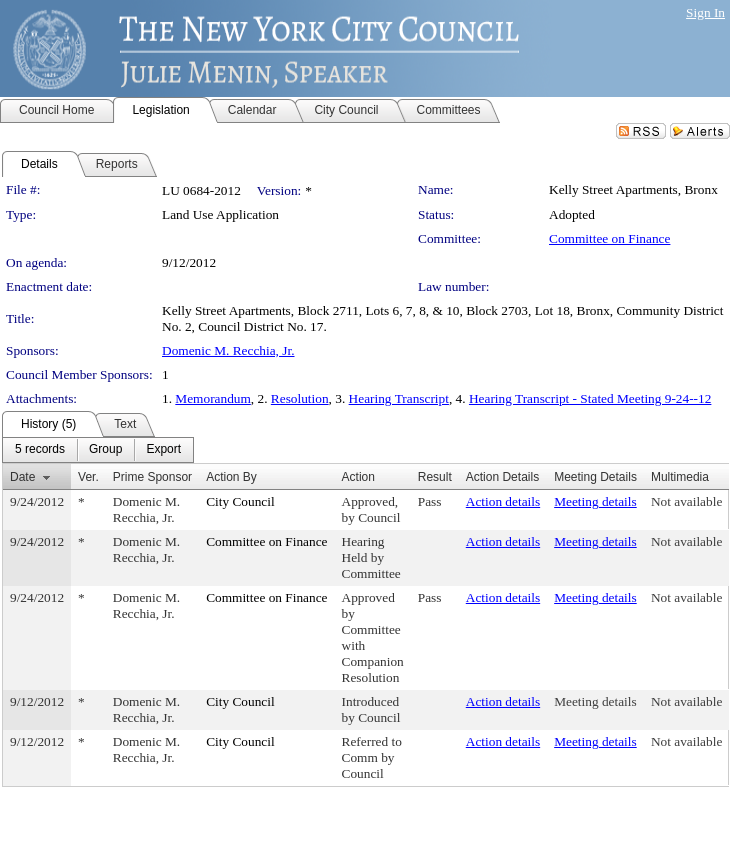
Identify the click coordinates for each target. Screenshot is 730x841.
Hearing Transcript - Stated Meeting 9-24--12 (590, 398)
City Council (240, 501)
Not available (686, 501)
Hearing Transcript (399, 398)
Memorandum (213, 398)
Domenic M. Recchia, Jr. (228, 350)
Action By (231, 477)
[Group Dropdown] (105, 450)
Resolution (300, 398)
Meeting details (595, 501)
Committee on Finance (609, 238)
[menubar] (98, 450)
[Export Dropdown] (163, 450)
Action (358, 477)
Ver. (88, 477)
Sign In (705, 12)
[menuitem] (40, 450)
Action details (503, 501)
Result (435, 477)
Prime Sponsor (152, 477)
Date (22, 477)
